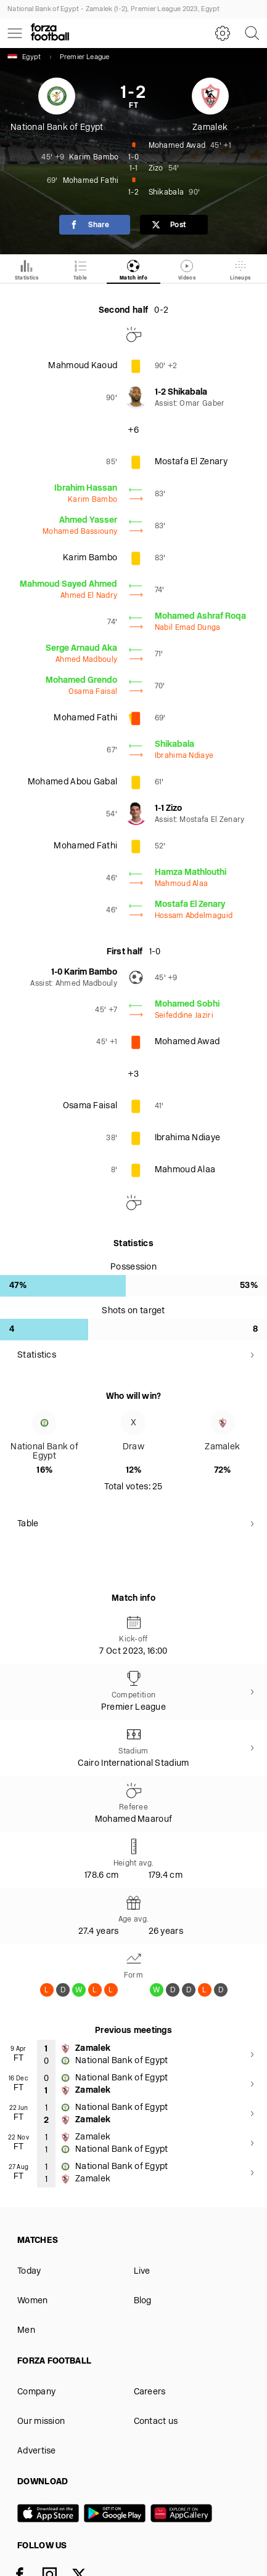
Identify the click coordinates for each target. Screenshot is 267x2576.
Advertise (36, 2451)
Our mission (41, 2421)
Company (36, 2392)
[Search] (252, 33)
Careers (150, 2392)
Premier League (85, 57)
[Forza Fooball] (50, 33)
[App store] (50, 2514)
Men (26, 2330)
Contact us (156, 2421)
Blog (143, 2301)
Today (29, 2271)
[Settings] (222, 33)
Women (32, 2301)
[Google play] (117, 2514)
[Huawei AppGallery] (183, 2514)
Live (142, 2271)
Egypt (24, 57)
